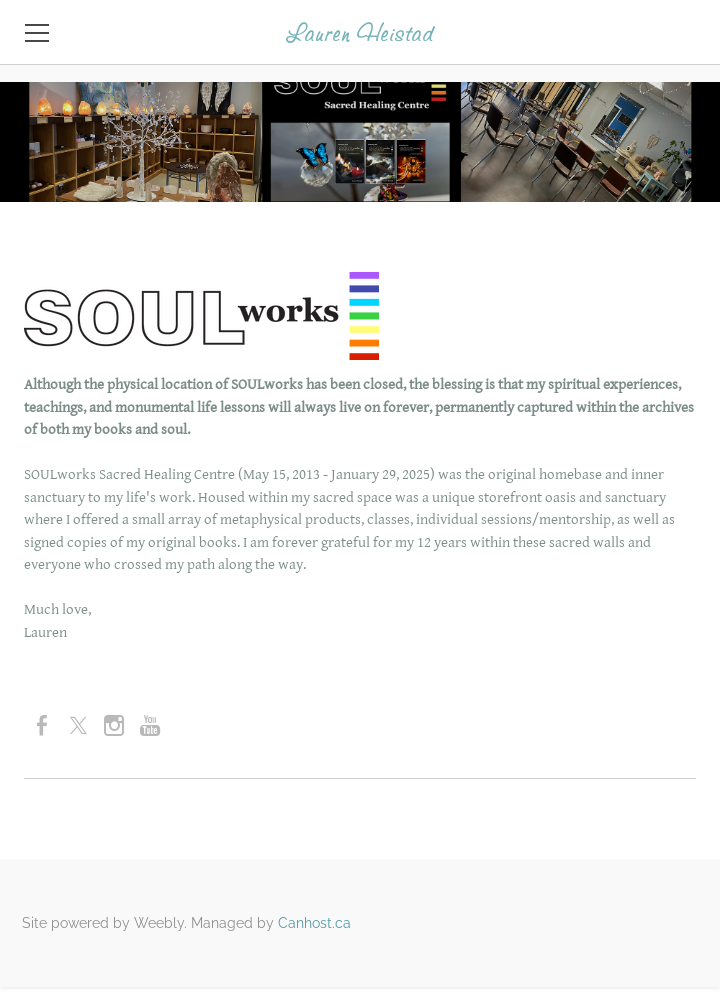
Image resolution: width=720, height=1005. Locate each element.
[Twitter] (78, 726)
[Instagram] (114, 726)
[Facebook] (42, 726)
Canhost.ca (314, 923)
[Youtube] (150, 726)
